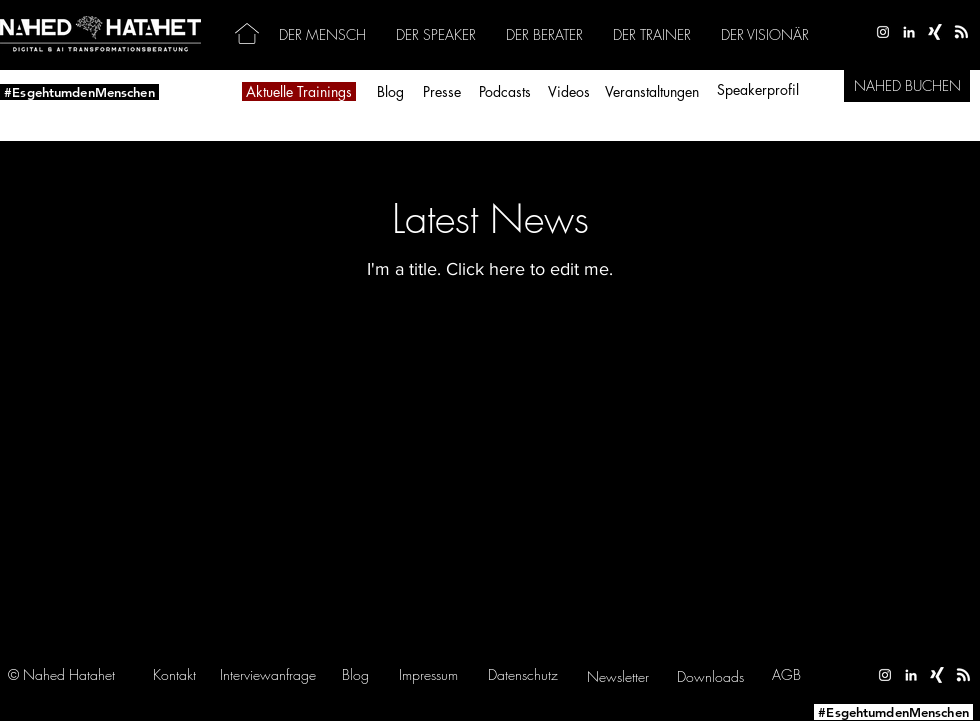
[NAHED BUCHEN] (907, 86)
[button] (268, 674)
